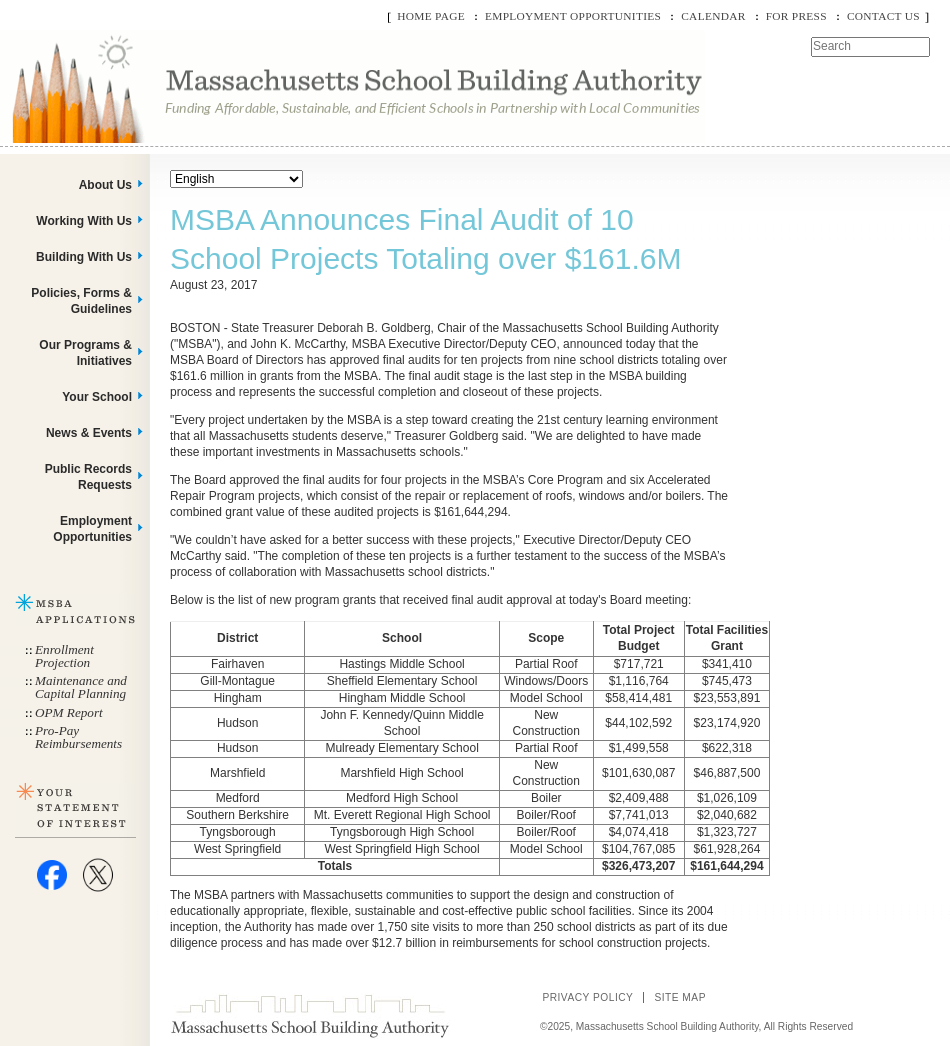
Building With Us (84, 257)
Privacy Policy (587, 997)
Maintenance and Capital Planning (81, 687)
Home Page (431, 16)
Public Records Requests (88, 477)
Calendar (713, 16)
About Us (105, 185)
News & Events (89, 433)
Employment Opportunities (573, 16)
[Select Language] (236, 179)
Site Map (680, 997)
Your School (97, 397)
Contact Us (883, 16)
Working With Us (84, 221)
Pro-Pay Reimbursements (78, 737)
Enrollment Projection (64, 656)
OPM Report (69, 712)
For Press (796, 16)
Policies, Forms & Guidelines (81, 301)
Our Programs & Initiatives (85, 353)
